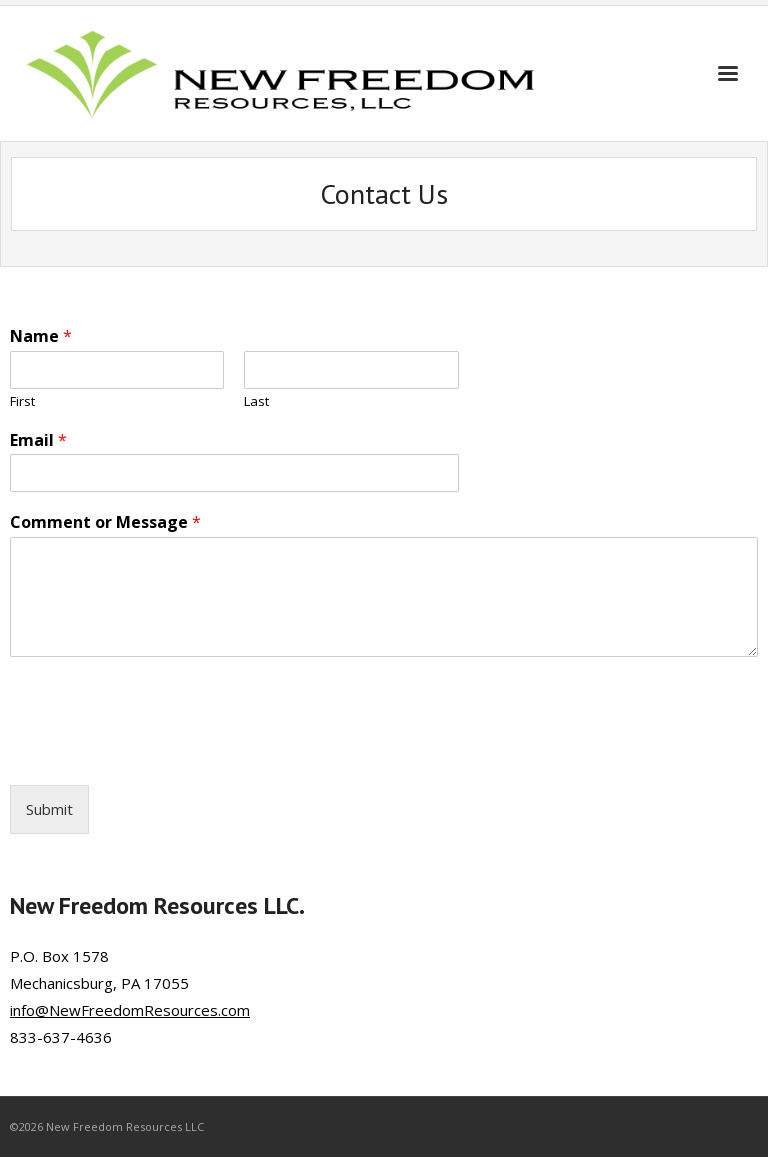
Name (41, 336)
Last (256, 401)
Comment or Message (105, 522)
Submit (49, 809)
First (22, 401)
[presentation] (162, 752)
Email (38, 440)
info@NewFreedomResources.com (130, 1010)
